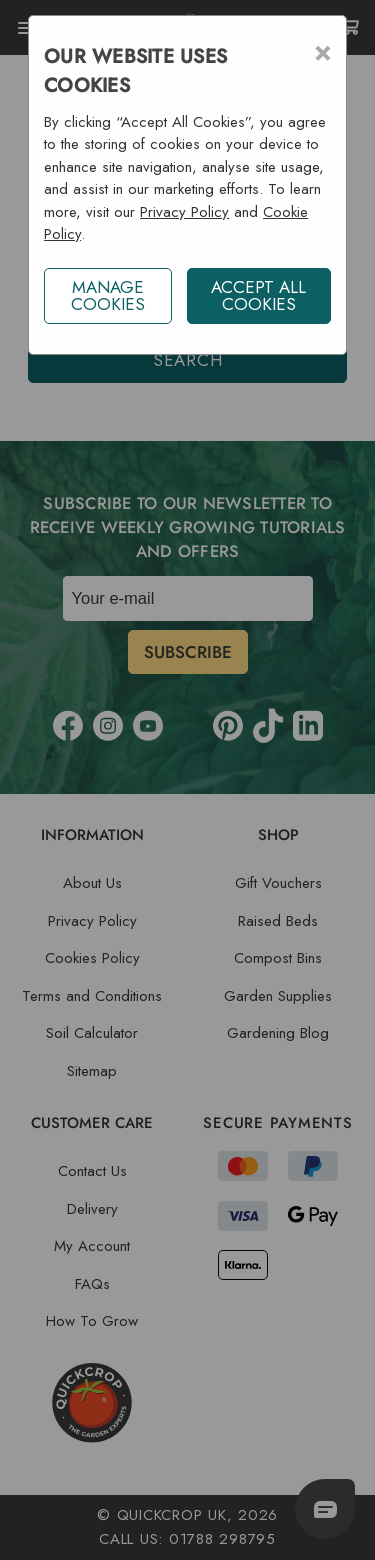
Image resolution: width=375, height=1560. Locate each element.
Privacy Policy (184, 212)
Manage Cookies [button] (108, 295)
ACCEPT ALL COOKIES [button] (258, 295)
